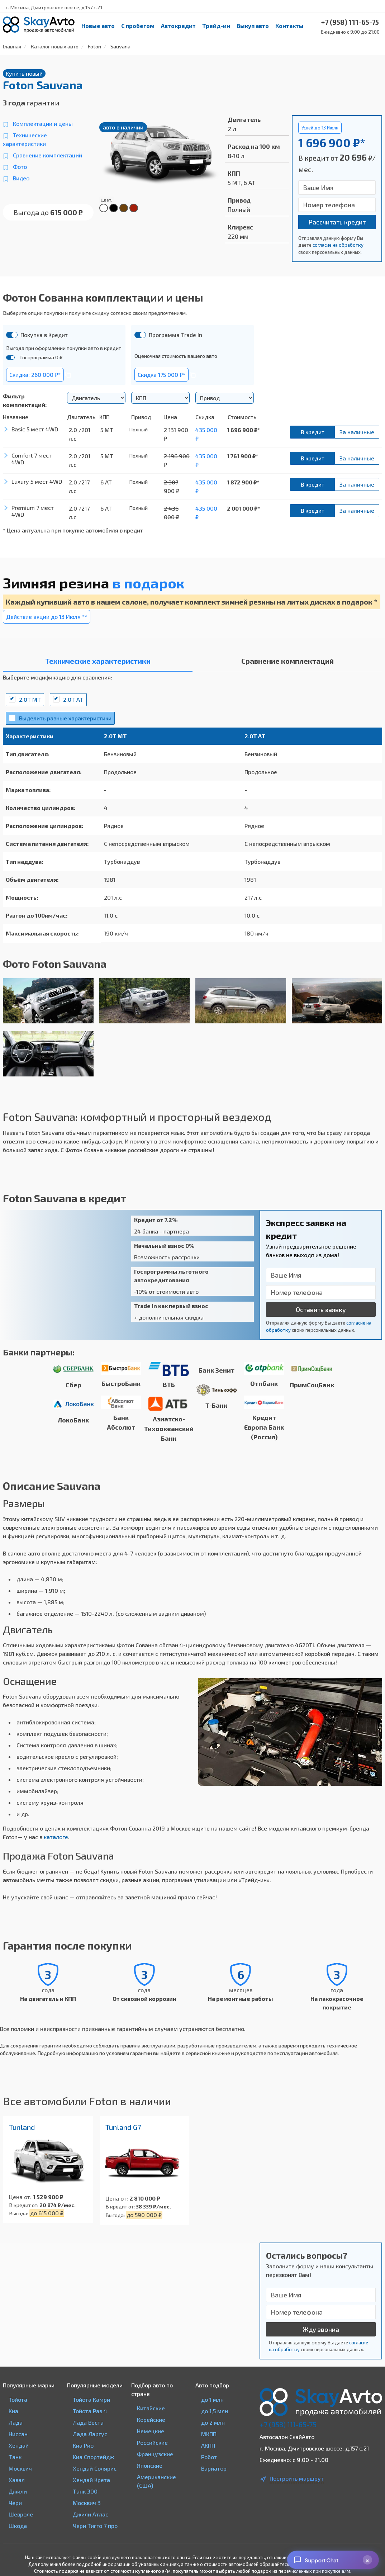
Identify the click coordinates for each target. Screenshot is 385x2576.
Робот (209, 2456)
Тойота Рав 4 (90, 2410)
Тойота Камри (91, 2399)
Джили (18, 2491)
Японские (149, 2465)
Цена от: (20, 2196)
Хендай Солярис (95, 2468)
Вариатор (214, 2468)
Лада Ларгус (90, 2433)
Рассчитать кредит (337, 222)
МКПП (209, 2433)
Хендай (19, 2445)
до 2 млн (213, 2422)
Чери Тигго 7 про (95, 2525)
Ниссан (18, 2433)
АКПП (208, 2445)
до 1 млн (212, 2399)
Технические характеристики (25, 139)
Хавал (17, 2479)
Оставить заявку (321, 1309)
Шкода (18, 2525)
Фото (20, 166)
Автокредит (178, 25)
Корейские (151, 2419)
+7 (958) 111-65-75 (288, 2424)
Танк (15, 2456)
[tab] (97, 663)
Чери (15, 2502)
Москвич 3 (87, 2502)
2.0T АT (73, 699)
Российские (152, 2442)
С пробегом (138, 25)
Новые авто (98, 25)
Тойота (18, 2399)
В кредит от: (23, 2205)
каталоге (56, 1836)
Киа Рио (83, 2445)
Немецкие (150, 2431)
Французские (155, 2453)
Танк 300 (85, 2491)
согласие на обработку (338, 245)
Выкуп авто (253, 25)
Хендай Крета (91, 2479)
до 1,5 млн (214, 2410)
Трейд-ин (216, 25)
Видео (21, 178)
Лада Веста (88, 2422)
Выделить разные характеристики (65, 718)
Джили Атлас (90, 2514)
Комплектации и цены (43, 123)
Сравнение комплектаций (47, 155)
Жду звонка (321, 2329)
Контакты (289, 25)
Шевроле (21, 2514)
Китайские (151, 2408)
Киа (13, 2410)
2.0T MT (30, 699)
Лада (16, 2422)
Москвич (20, 2468)
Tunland (22, 2127)
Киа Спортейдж (93, 2456)
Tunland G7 (123, 2127)
